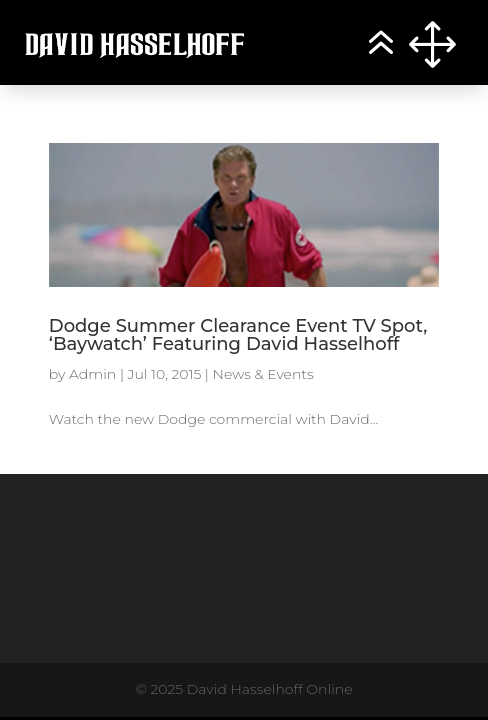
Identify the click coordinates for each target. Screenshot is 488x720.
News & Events (263, 374)
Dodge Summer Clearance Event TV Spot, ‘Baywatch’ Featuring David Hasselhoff (238, 335)
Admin (92, 374)
